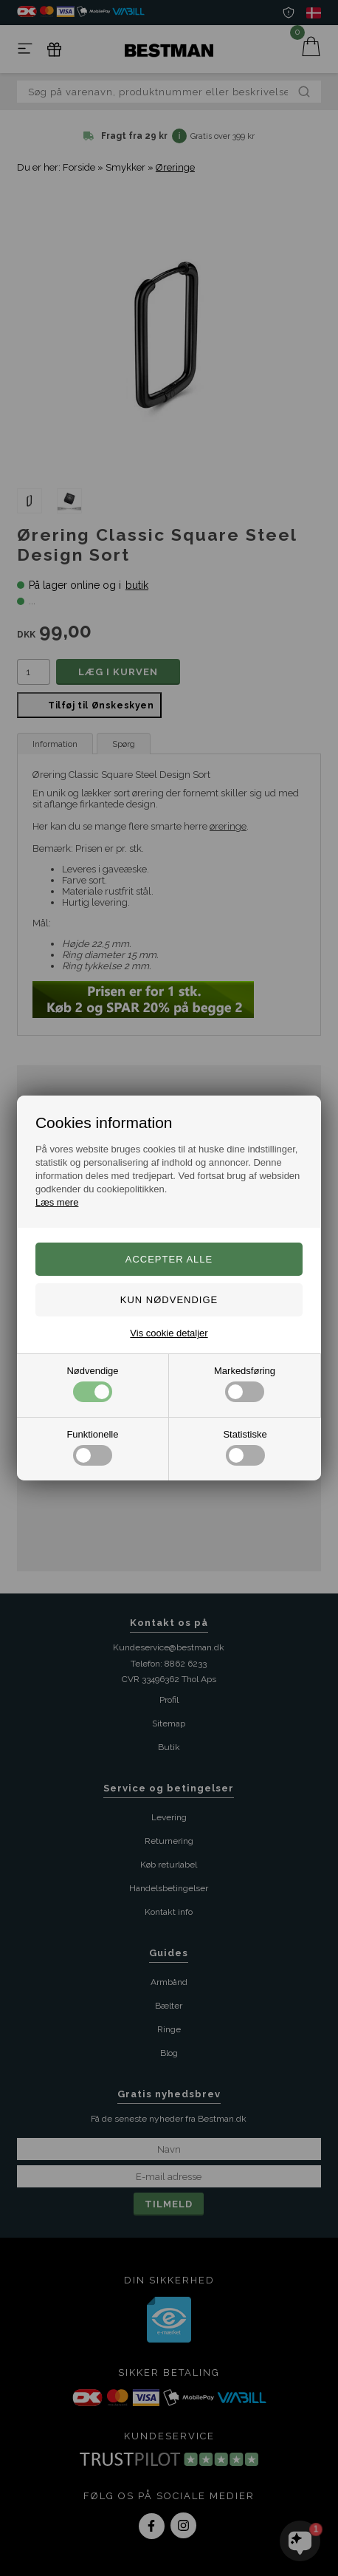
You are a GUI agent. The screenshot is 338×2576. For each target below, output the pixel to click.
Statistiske (244, 1447)
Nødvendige (92, 1383)
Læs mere (57, 1202)
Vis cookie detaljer (168, 1333)
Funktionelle (92, 1447)
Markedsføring (244, 1383)
